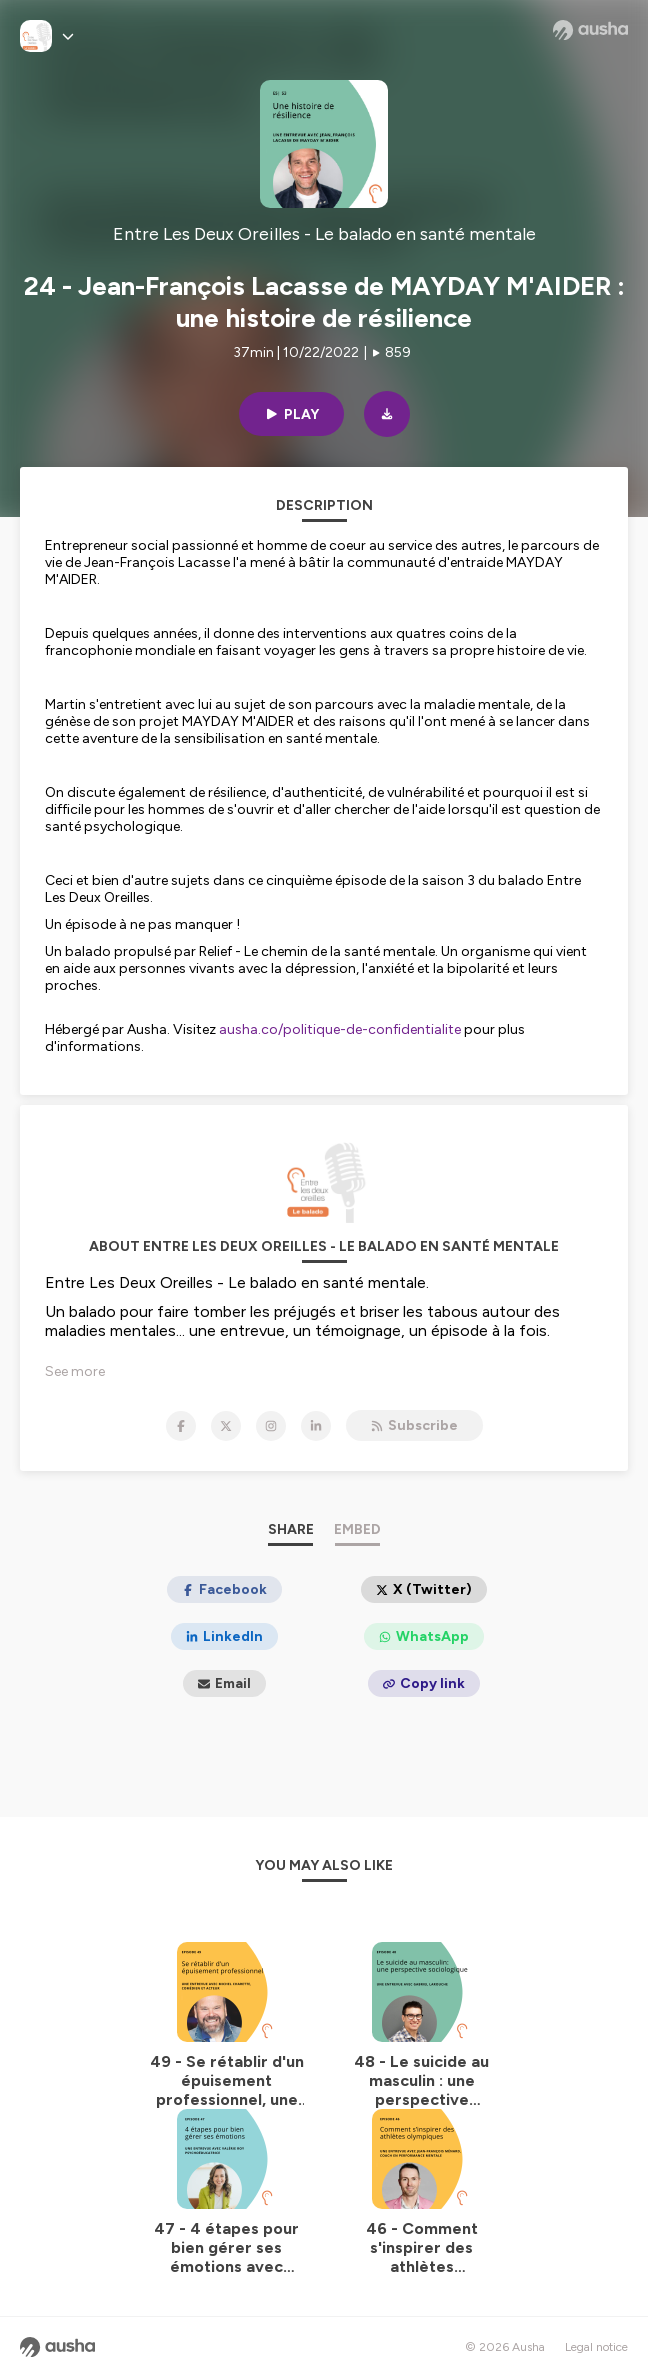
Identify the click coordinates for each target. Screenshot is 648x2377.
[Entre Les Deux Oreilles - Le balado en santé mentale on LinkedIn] (316, 1426)
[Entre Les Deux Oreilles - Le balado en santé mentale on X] (226, 1426)
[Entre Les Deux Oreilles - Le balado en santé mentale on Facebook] (181, 1426)
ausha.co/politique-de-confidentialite (340, 1029)
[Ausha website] (590, 30)
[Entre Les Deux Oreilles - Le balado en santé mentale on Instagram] (271, 1426)
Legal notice (596, 2347)
